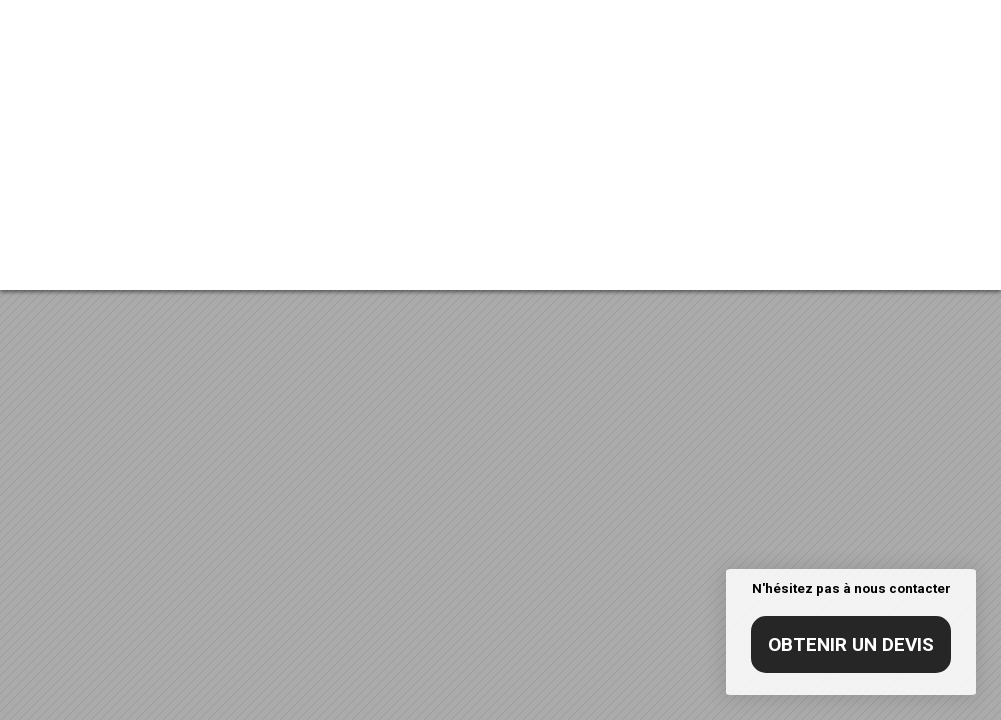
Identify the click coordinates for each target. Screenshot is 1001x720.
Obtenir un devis (851, 644)
